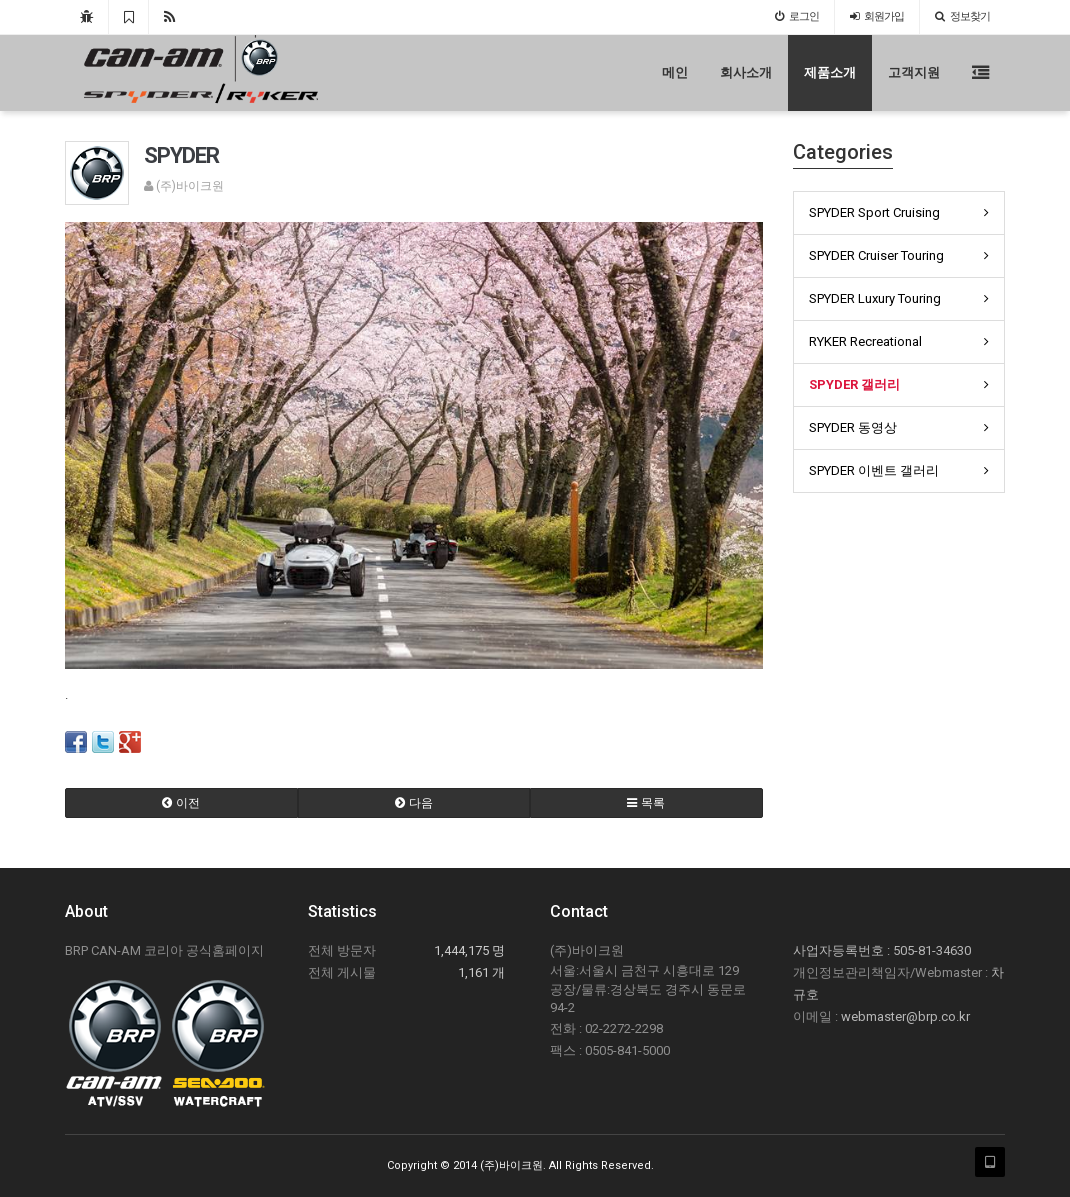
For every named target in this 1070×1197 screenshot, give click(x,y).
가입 (877, 16)
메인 (675, 72)
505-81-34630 (932, 950)
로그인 (797, 16)
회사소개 (746, 72)
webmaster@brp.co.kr (905, 1016)
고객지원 (914, 72)
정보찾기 (962, 16)
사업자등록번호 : (843, 950)
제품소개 (830, 72)
